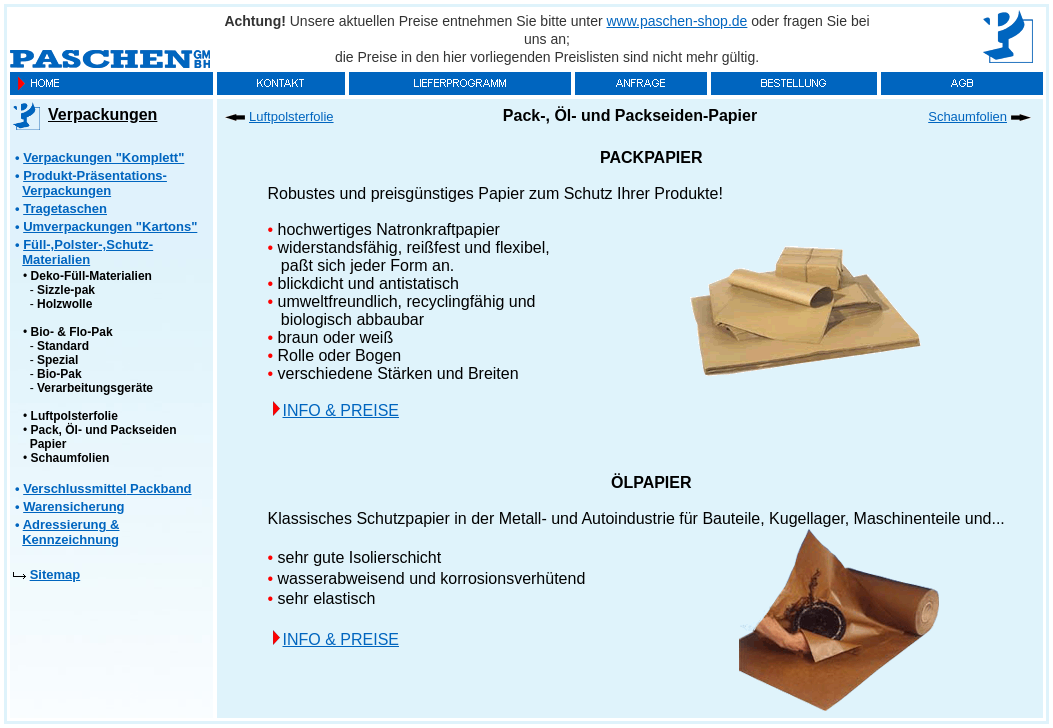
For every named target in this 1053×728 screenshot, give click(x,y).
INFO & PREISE (341, 410)
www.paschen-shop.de (677, 21)
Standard (63, 346)
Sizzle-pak (66, 290)
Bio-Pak (59, 374)
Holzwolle (64, 304)
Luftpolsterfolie (74, 416)
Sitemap (55, 574)
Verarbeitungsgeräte (95, 388)
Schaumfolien (70, 458)
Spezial (57, 360)
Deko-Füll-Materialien (91, 276)
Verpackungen (102, 114)
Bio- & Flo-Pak (72, 332)
